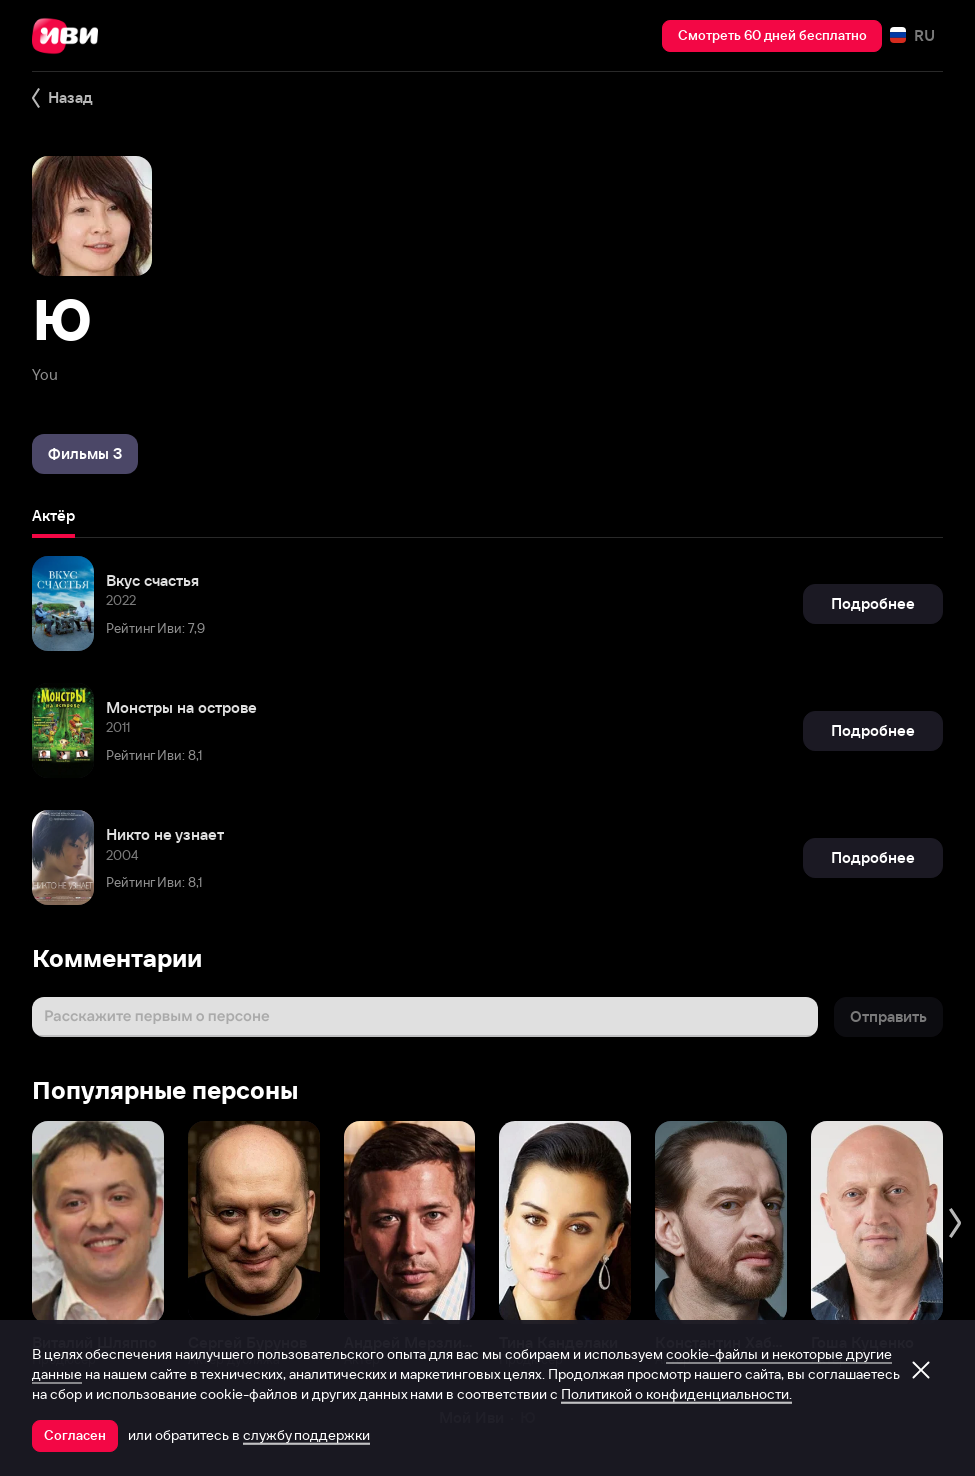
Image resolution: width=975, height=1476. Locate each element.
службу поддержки (306, 1435)
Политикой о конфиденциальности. (676, 1394)
